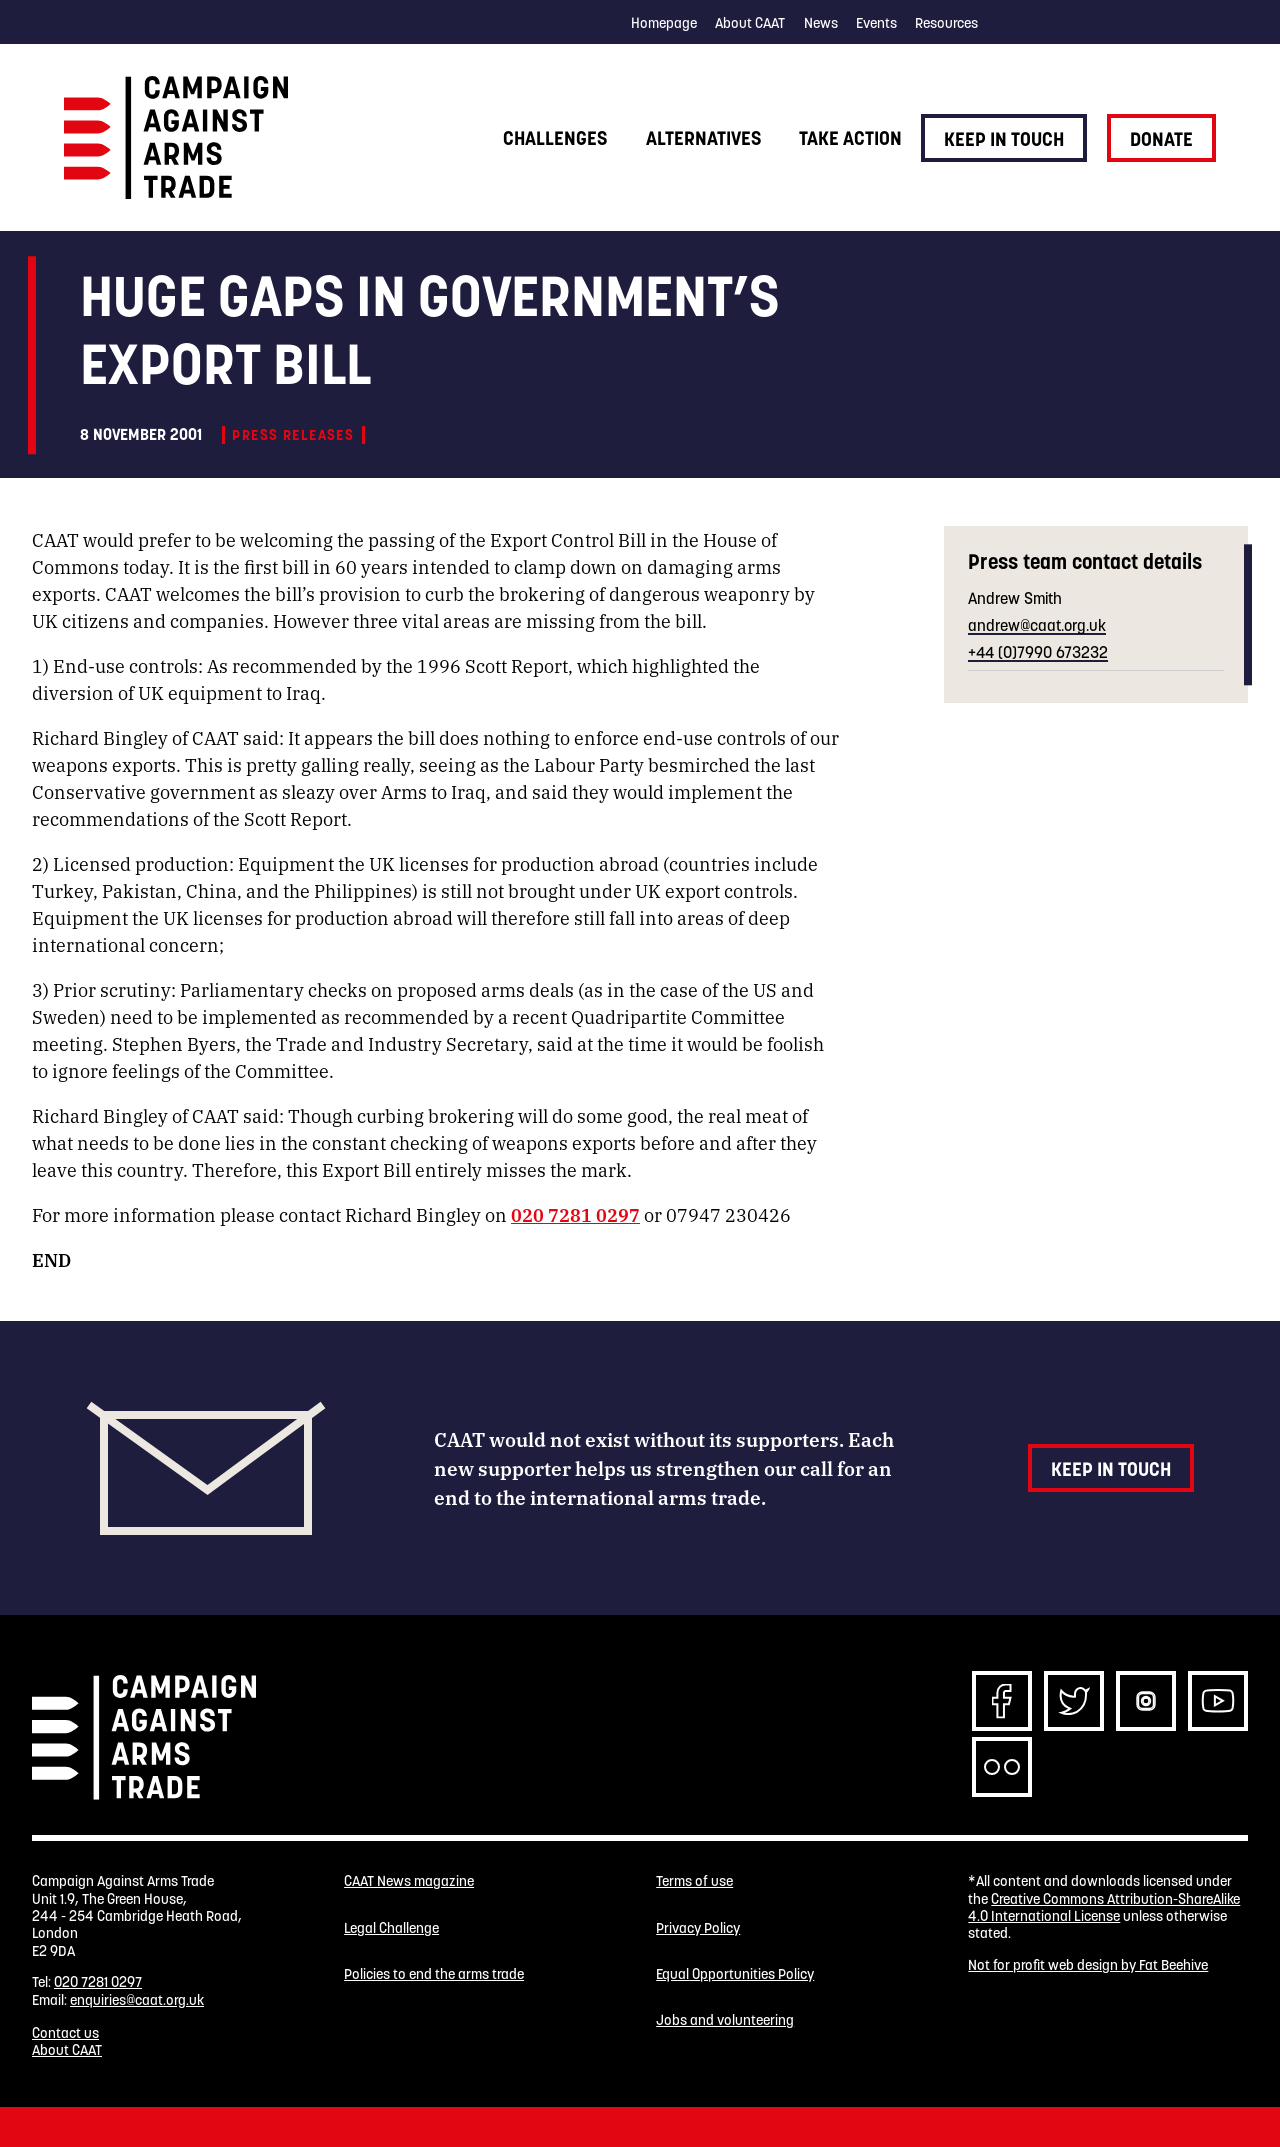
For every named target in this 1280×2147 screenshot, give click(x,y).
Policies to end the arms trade (434, 1974)
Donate (1161, 139)
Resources (946, 23)
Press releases (293, 435)
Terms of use (694, 1881)
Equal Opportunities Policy (735, 1974)
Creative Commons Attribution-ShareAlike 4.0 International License (1104, 1907)
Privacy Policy (698, 1928)
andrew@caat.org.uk (1037, 625)
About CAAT (750, 23)
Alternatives (703, 138)
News (821, 23)
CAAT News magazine (409, 1881)
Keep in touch (1004, 139)
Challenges (555, 138)
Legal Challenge (391, 1928)
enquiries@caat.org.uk (137, 2000)
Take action (850, 138)
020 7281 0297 (575, 1214)
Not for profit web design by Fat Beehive (1088, 1965)
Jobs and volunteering (725, 2020)
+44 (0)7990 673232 (1038, 652)
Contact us (65, 2033)
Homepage (664, 23)
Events (876, 23)
